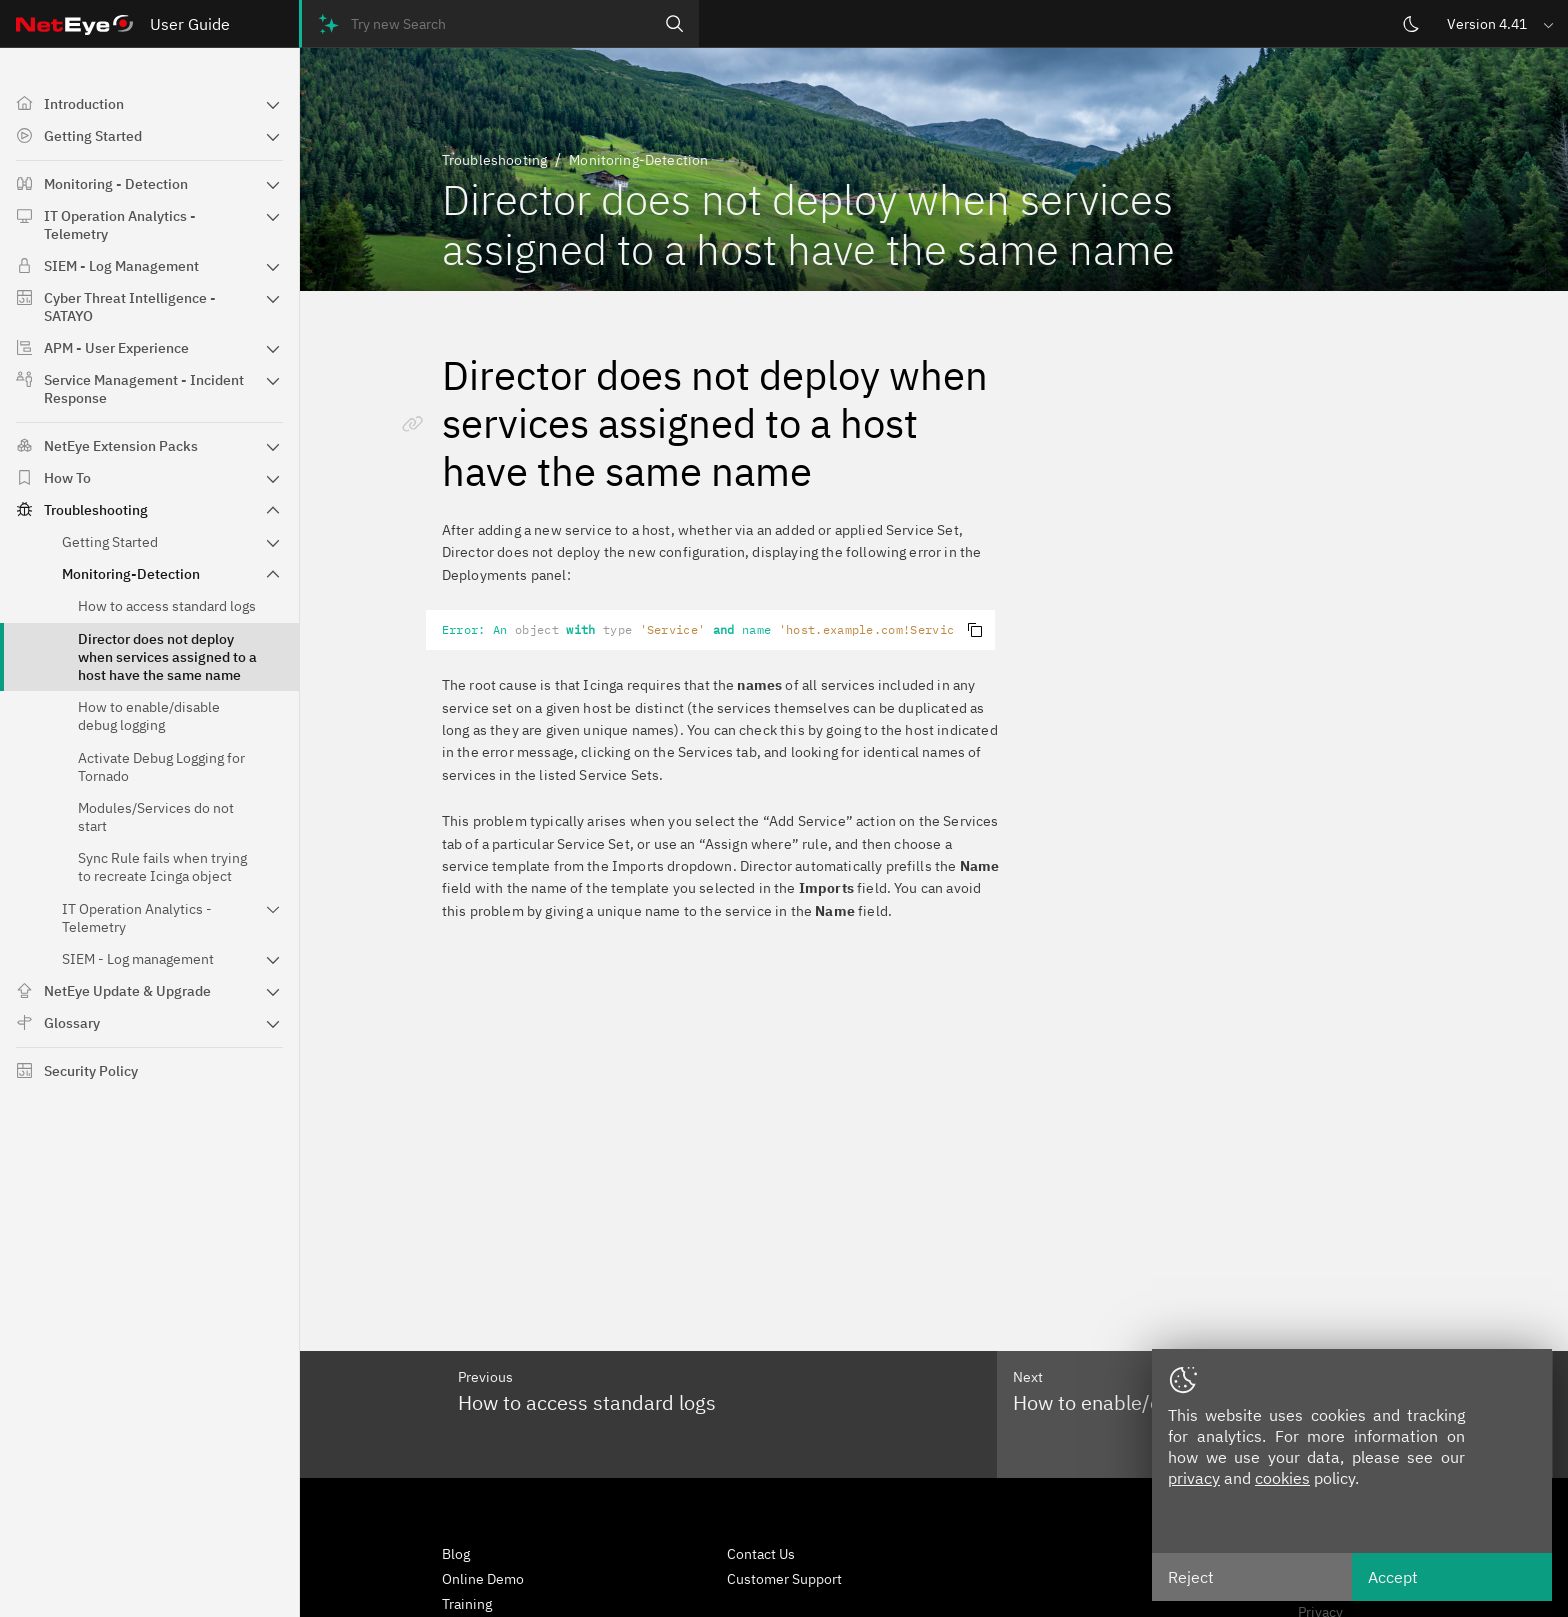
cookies (1282, 1478)
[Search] (675, 23)
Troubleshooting (96, 510)
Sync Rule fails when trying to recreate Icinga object (162, 867)
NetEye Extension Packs (121, 446)
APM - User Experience (116, 348)
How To (67, 478)
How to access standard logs (167, 606)
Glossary (72, 1023)
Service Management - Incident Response (144, 389)
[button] (1502, 23)
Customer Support (784, 1579)
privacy (1194, 1478)
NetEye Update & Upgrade (127, 991)
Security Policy (91, 1071)
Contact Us (761, 1554)
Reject (1191, 1577)
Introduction (84, 104)
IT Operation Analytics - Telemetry (120, 225)
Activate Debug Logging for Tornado (161, 767)
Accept (1393, 1577)
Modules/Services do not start (156, 817)
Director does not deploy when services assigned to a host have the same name (167, 657)
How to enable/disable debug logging (149, 716)
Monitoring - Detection (116, 184)
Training (467, 1604)
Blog (456, 1554)
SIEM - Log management (138, 959)
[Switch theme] (1411, 24)
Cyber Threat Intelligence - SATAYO (130, 307)
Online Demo (483, 1579)
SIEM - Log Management (121, 266)
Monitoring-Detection (131, 574)
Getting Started (93, 136)
